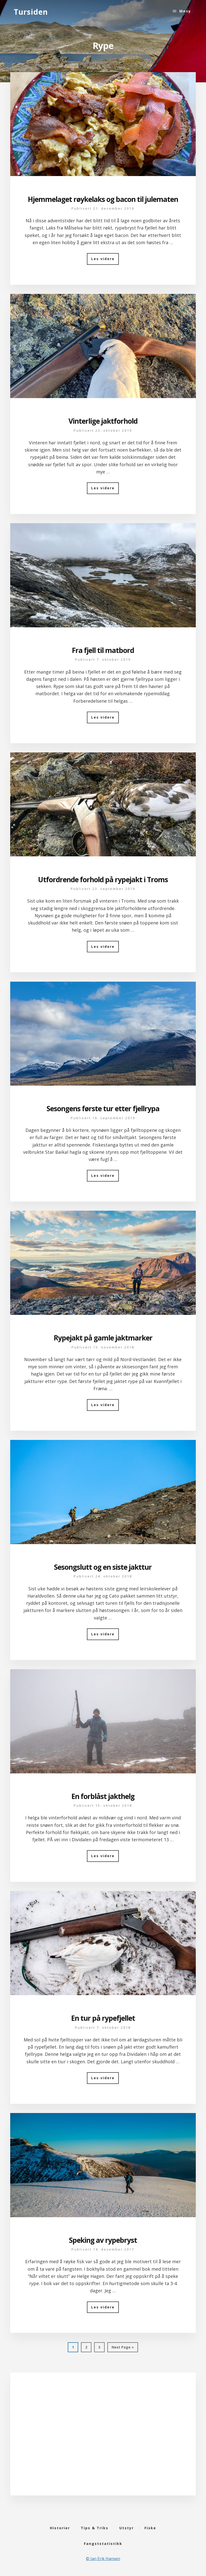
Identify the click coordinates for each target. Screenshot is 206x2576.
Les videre (105, 260)
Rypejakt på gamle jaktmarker (103, 1337)
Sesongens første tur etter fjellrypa (103, 1108)
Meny (185, 11)
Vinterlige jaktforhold (103, 421)
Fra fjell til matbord (103, 650)
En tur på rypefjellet (103, 2018)
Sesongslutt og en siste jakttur (103, 1567)
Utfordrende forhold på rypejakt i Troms (103, 879)
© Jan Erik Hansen (103, 2559)
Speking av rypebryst (103, 2240)
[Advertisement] (103, 2440)
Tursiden (31, 12)
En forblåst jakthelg (103, 1796)
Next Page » (123, 2348)
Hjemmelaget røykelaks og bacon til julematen (103, 199)
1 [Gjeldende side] (75, 2348)
